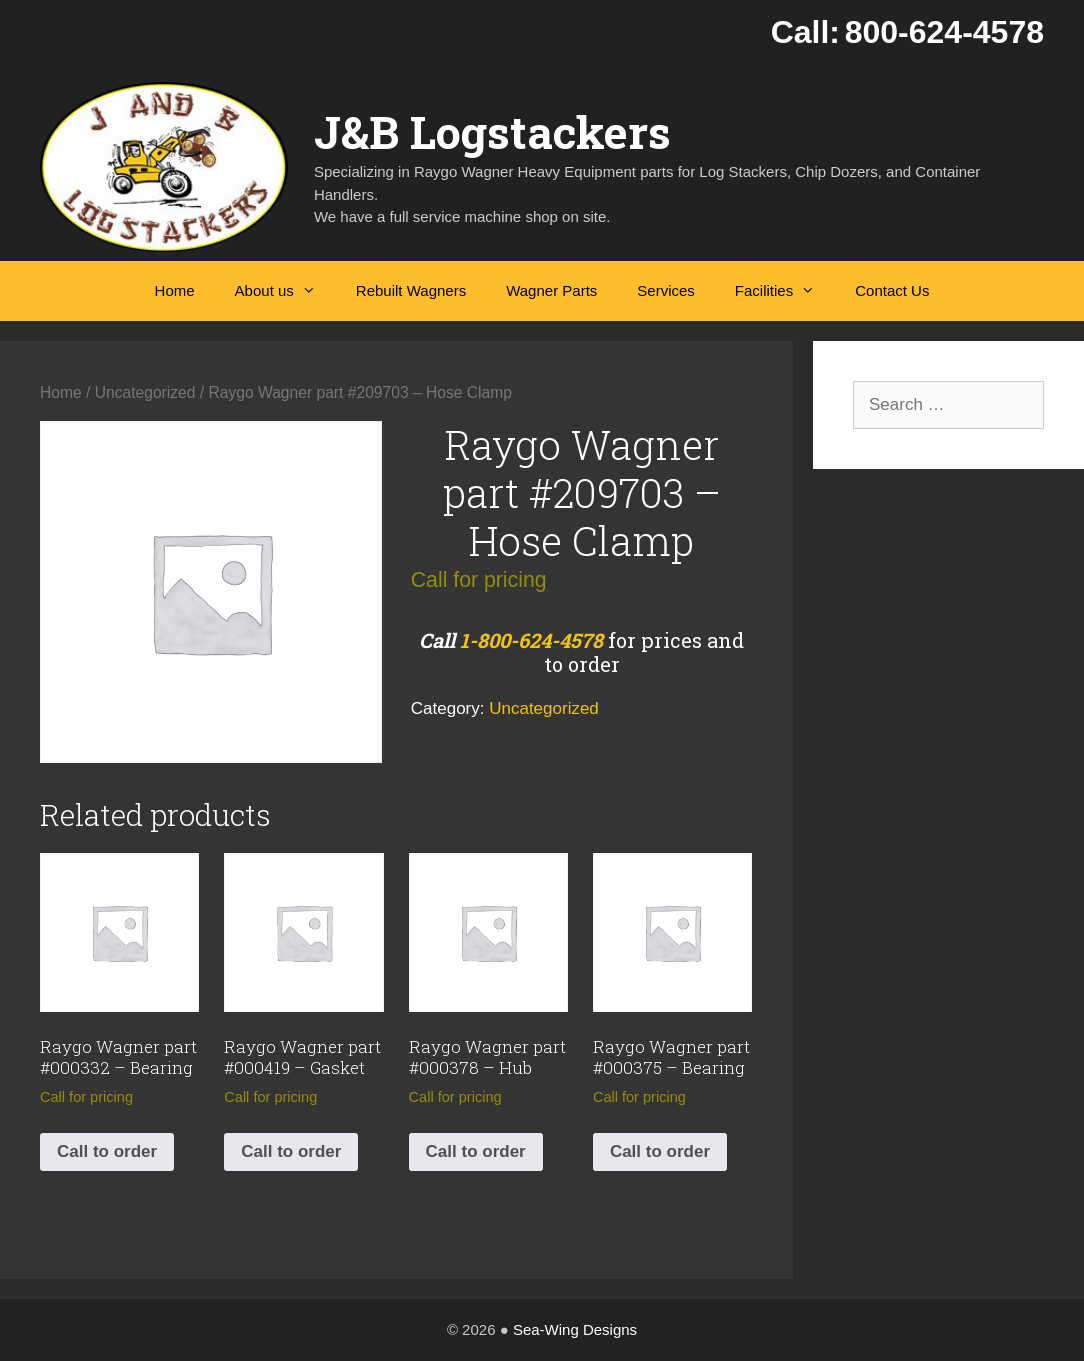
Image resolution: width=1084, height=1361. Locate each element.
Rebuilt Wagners (411, 290)
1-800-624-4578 (531, 640)
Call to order (107, 1151)
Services (666, 290)
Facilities (785, 291)
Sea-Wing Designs (575, 1329)
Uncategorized (145, 392)
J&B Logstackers (492, 131)
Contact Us (892, 290)
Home (175, 290)
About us (285, 291)
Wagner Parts (551, 290)
